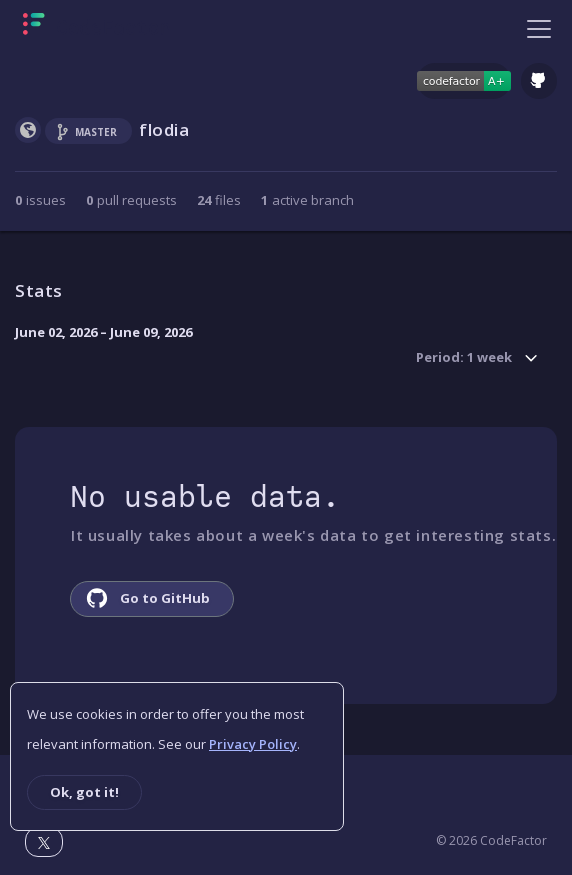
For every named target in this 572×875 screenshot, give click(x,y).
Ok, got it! (84, 792)
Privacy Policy (253, 744)
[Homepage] (96, 28)
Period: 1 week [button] (464, 358)
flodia (164, 129)
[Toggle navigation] (539, 28)
